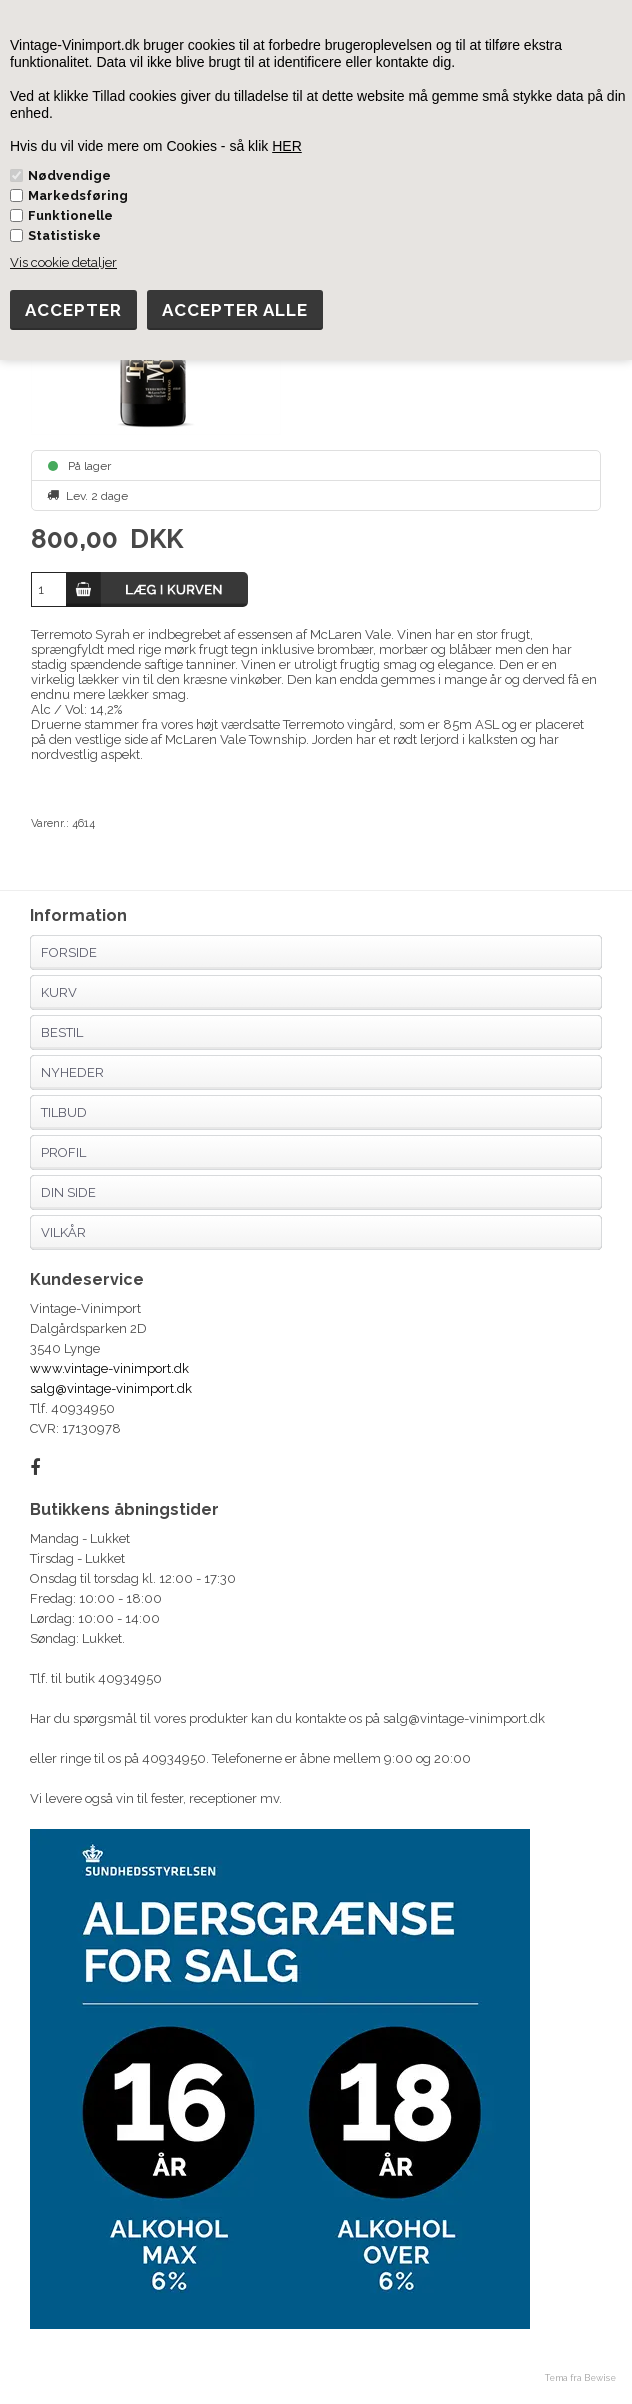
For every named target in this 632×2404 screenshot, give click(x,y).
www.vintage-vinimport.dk (109, 1368)
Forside (69, 952)
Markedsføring (78, 195)
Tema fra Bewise (580, 2378)
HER (287, 146)
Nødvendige (69, 175)
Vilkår (63, 1232)
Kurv (59, 992)
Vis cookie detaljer (63, 262)
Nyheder (72, 1072)
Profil (63, 1152)
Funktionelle (70, 215)
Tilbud (64, 1112)
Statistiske (64, 235)
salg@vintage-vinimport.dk (111, 1388)
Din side (68, 1192)
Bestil (62, 1032)
